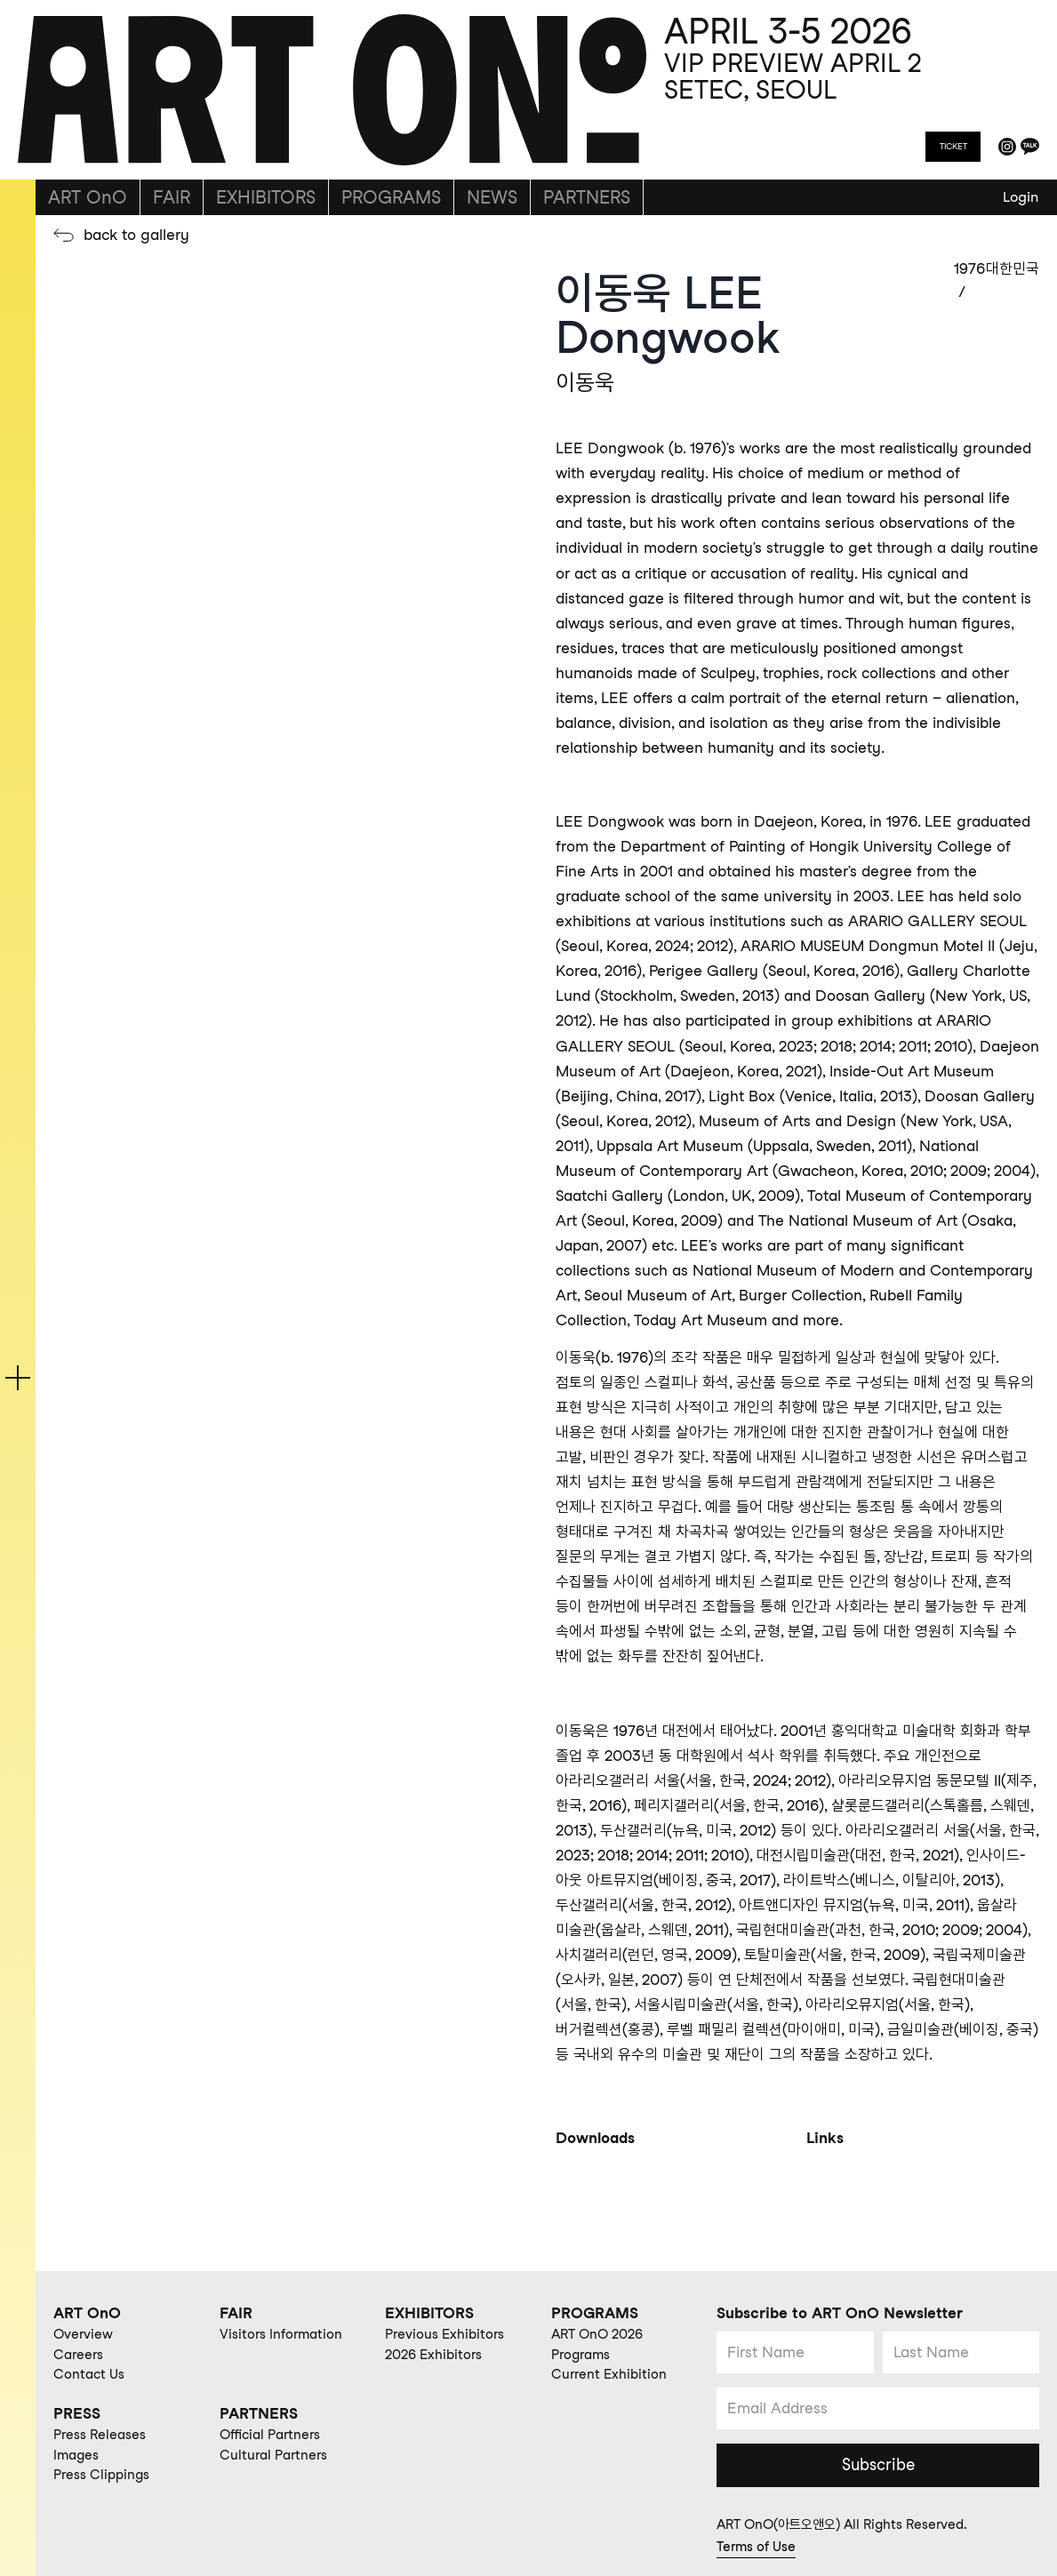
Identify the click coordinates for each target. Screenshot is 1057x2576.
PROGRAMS (391, 197)
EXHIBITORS (266, 197)
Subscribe (878, 2464)
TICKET (953, 146)
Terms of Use (756, 2547)
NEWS (492, 197)
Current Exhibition (609, 2374)
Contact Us (88, 2374)
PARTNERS (586, 197)
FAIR (171, 197)
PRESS (76, 2413)
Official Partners (270, 2435)
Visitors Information (281, 2334)
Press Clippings (101, 2475)
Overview (83, 2334)
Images (76, 2455)
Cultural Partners (273, 2455)
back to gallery (136, 235)
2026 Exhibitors (433, 2355)
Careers (78, 2355)
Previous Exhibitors (444, 2334)
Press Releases (99, 2435)
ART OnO (87, 197)
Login (1020, 196)
